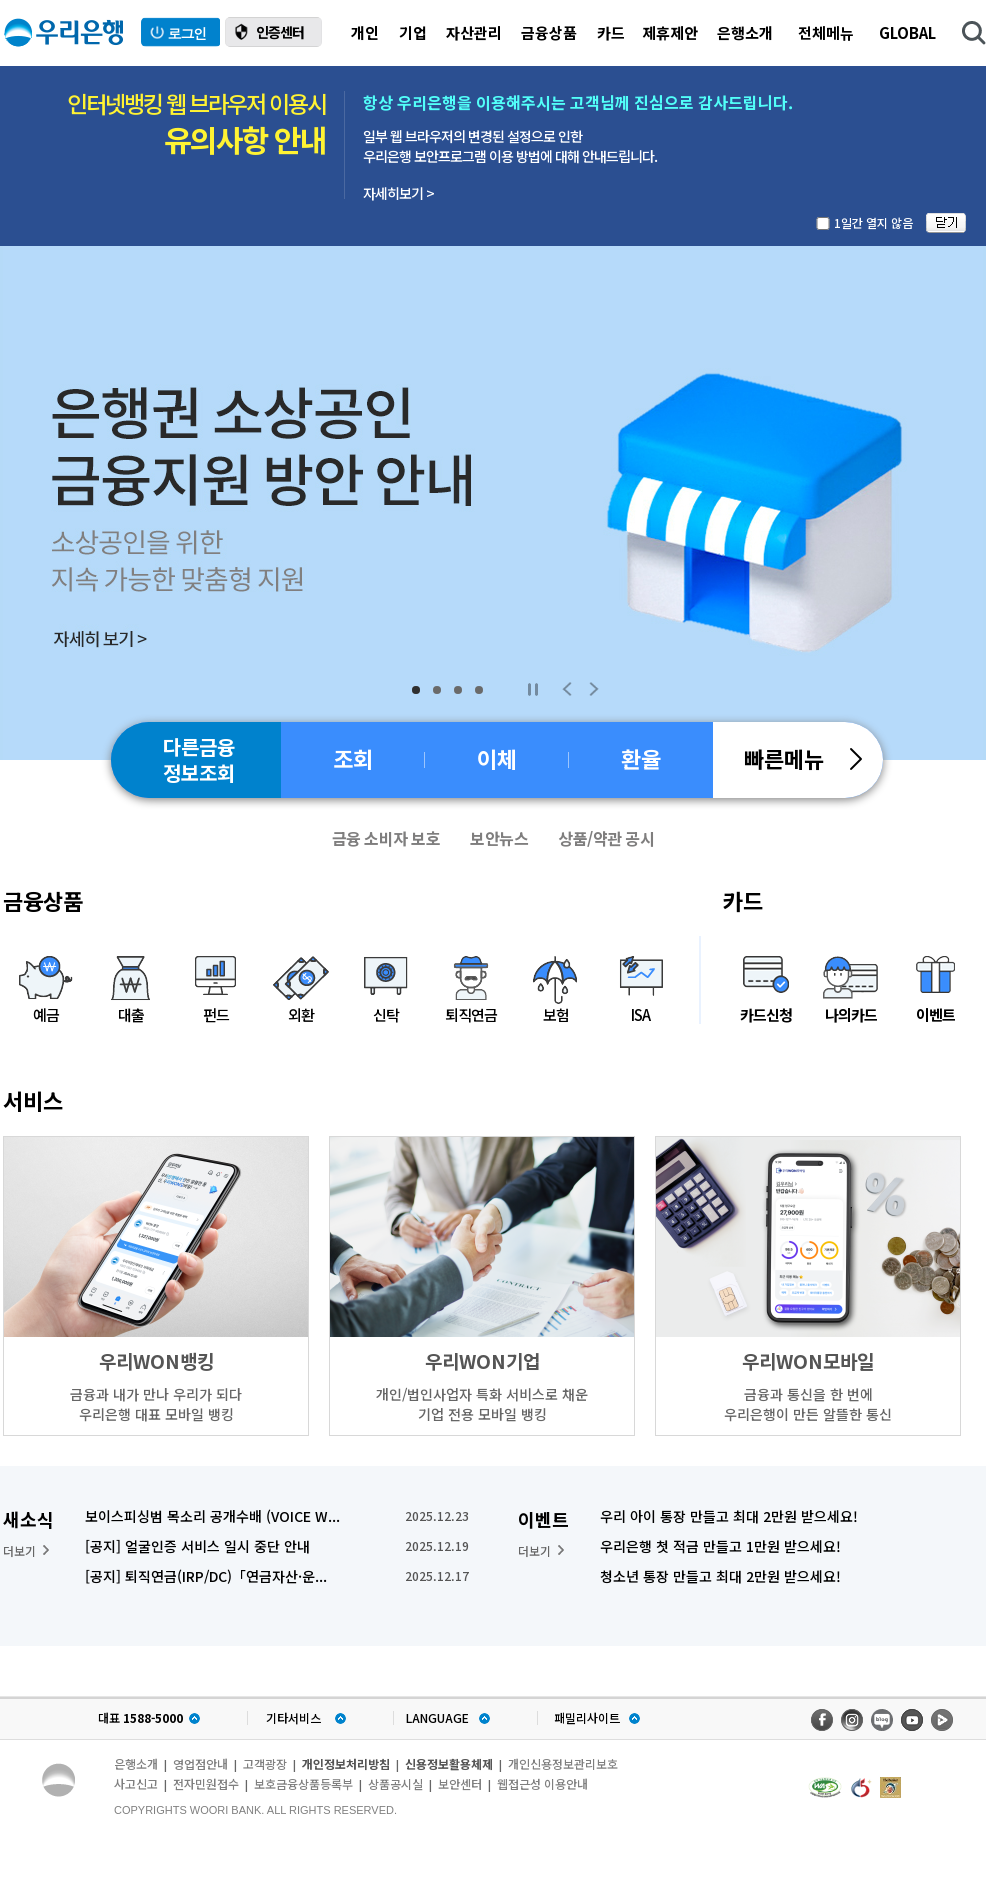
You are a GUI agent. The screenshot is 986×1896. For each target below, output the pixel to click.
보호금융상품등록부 (303, 1783)
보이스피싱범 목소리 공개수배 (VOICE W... (212, 1516)
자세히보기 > (398, 193)
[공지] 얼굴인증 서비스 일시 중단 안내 (197, 1546)
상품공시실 (395, 1783)
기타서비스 (293, 1718)
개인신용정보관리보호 (563, 1763)
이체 (497, 758)
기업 (413, 32)
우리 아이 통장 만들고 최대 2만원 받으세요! (729, 1516)
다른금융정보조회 (199, 759)
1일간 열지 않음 (873, 222)
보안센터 (460, 1783)
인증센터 (280, 32)
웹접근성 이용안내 (542, 1783)
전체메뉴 (826, 32)
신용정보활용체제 (449, 1763)
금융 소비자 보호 (386, 838)
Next (594, 689)
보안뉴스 (499, 838)
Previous (567, 689)
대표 (140, 1718)
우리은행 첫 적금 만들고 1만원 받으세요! (720, 1546)
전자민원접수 (206, 1783)
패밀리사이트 (587, 1718)
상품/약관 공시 (606, 838)
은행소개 (745, 32)
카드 (611, 32)
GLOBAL (907, 32)
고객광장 (265, 1763)
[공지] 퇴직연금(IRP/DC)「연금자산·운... (206, 1576)
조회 (353, 758)
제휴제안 (670, 32)
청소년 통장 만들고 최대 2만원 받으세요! (720, 1576)
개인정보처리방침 (346, 1763)
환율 (641, 758)
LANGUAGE (437, 1718)
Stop (532, 689)
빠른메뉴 (803, 758)
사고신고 (136, 1783)
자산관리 (474, 32)
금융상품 (549, 32)
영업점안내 (200, 1763)
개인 (365, 32)
